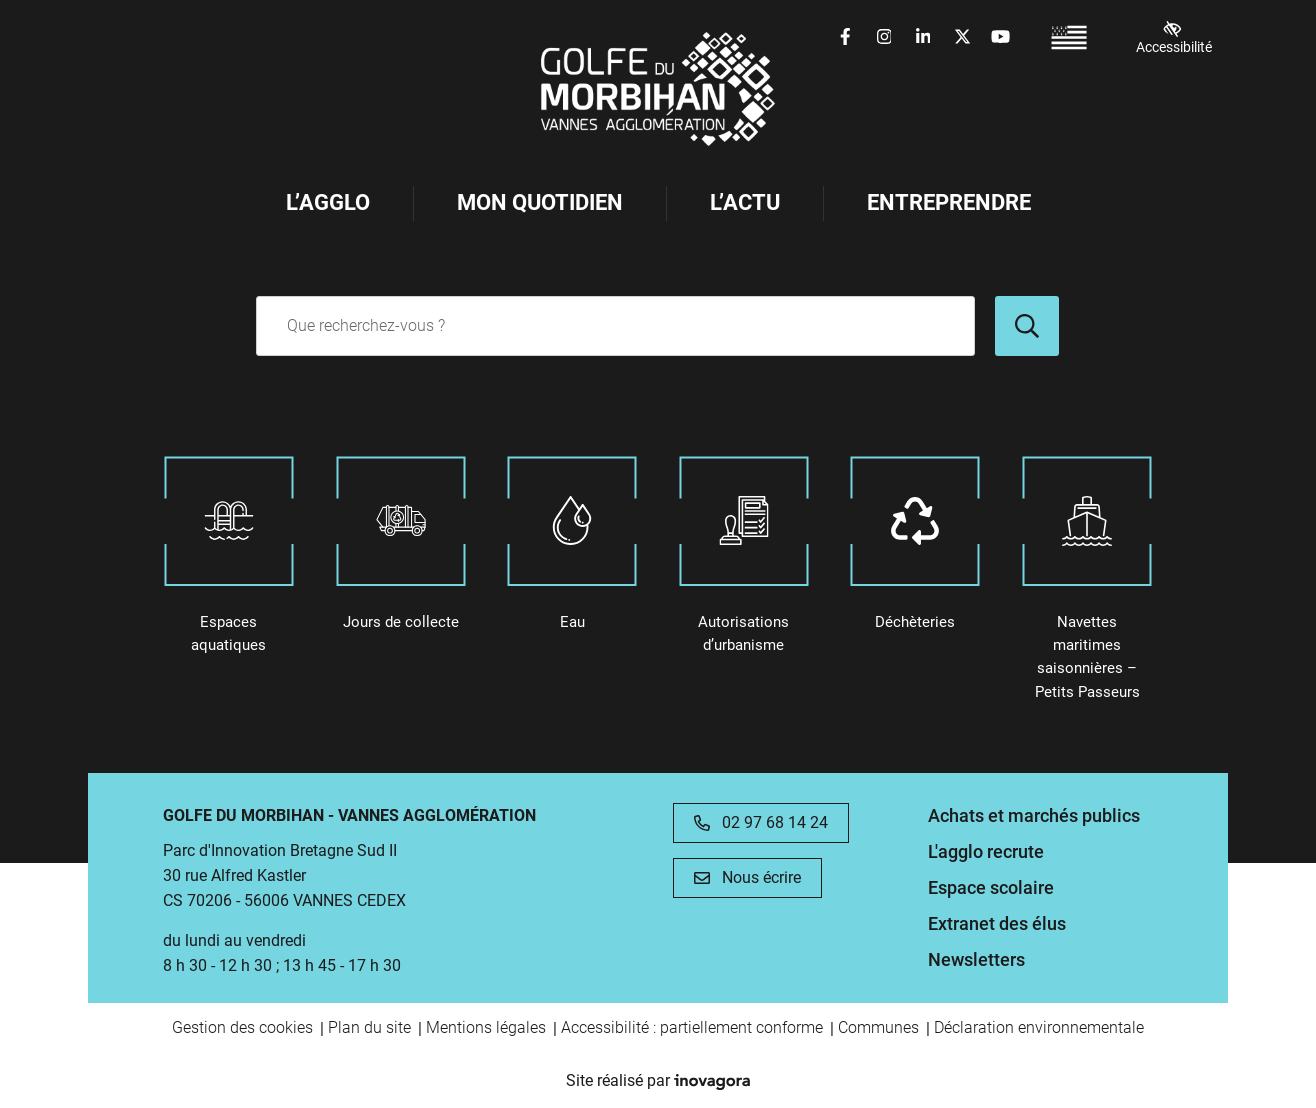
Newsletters (976, 959)
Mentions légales (486, 1027)
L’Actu (745, 202)
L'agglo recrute (986, 851)
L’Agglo (328, 202)
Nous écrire (747, 877)
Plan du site (369, 1027)
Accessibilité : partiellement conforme (692, 1027)
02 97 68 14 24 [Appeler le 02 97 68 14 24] (761, 822)
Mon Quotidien (540, 202)
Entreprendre (949, 202)
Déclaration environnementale (1039, 1027)
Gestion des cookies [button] (242, 1027)
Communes (878, 1027)
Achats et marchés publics (1034, 815)
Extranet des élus (997, 923)
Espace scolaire (991, 887)
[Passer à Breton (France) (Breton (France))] (1069, 37)
